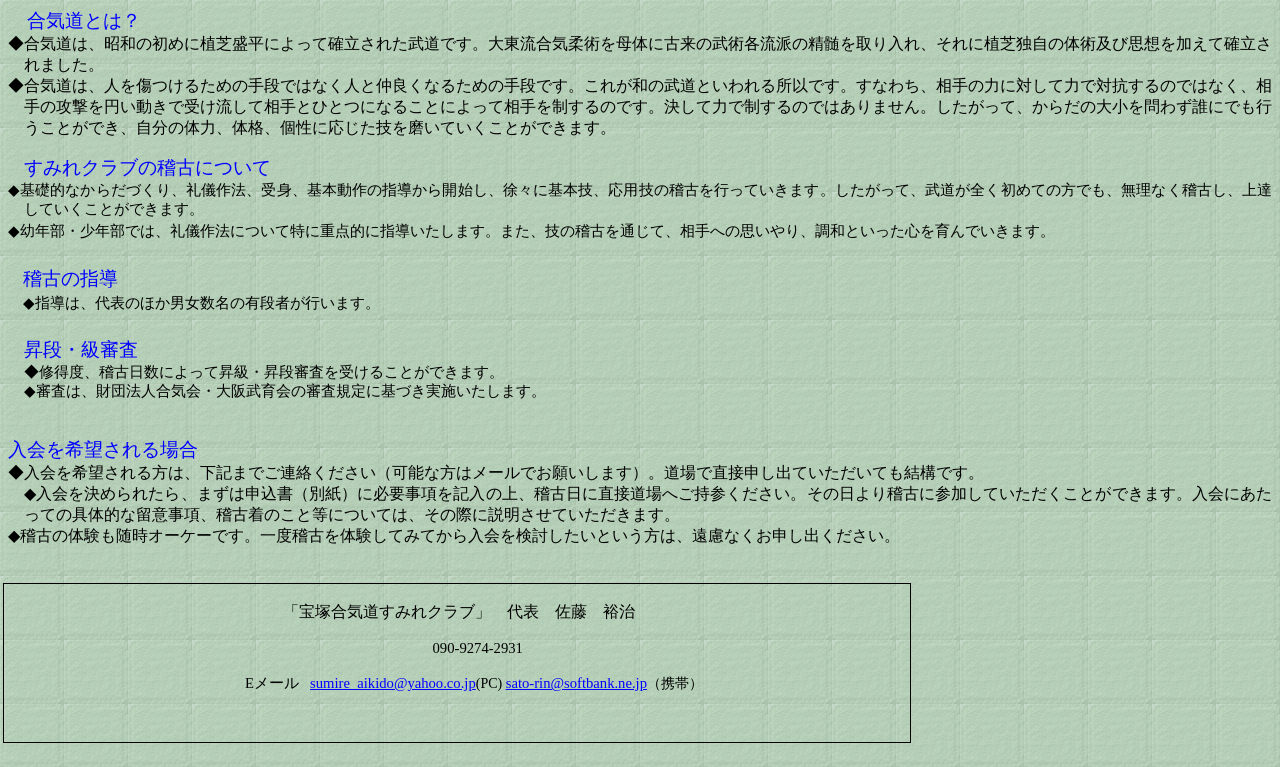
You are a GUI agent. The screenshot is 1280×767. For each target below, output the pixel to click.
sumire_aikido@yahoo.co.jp (393, 683)
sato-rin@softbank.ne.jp (576, 683)
